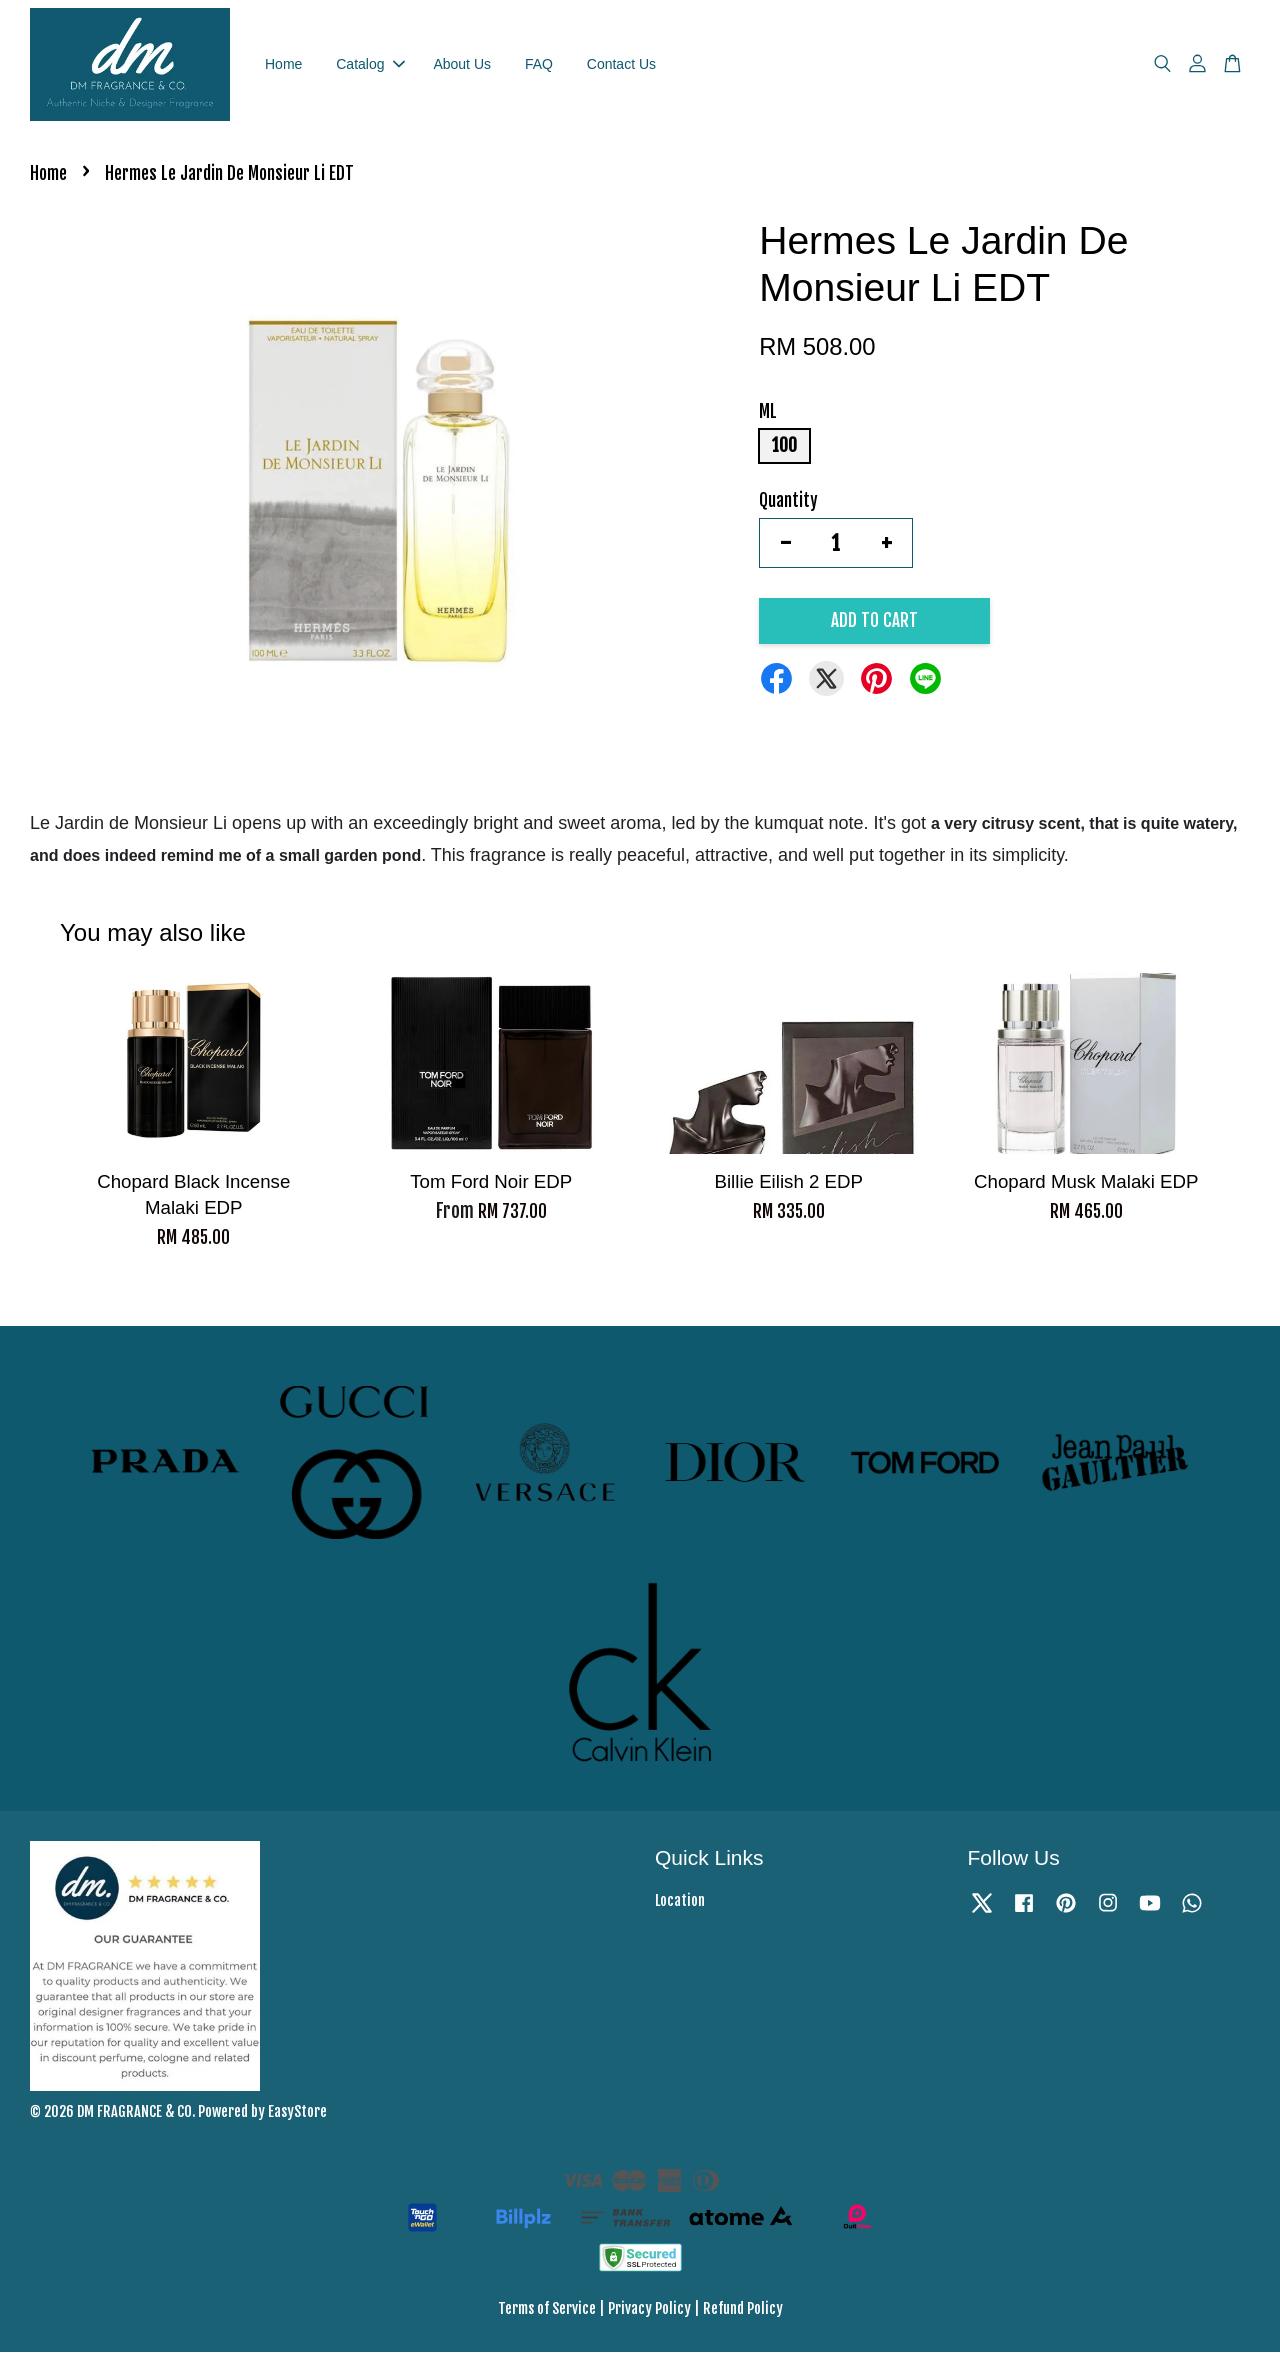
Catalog (370, 65)
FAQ (539, 65)
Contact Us (621, 65)
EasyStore (297, 2114)
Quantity (788, 503)
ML (768, 414)
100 (784, 448)
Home (283, 65)
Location (680, 1904)
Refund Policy (743, 2311)
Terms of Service (547, 2311)
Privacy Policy (649, 2311)
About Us (462, 65)
